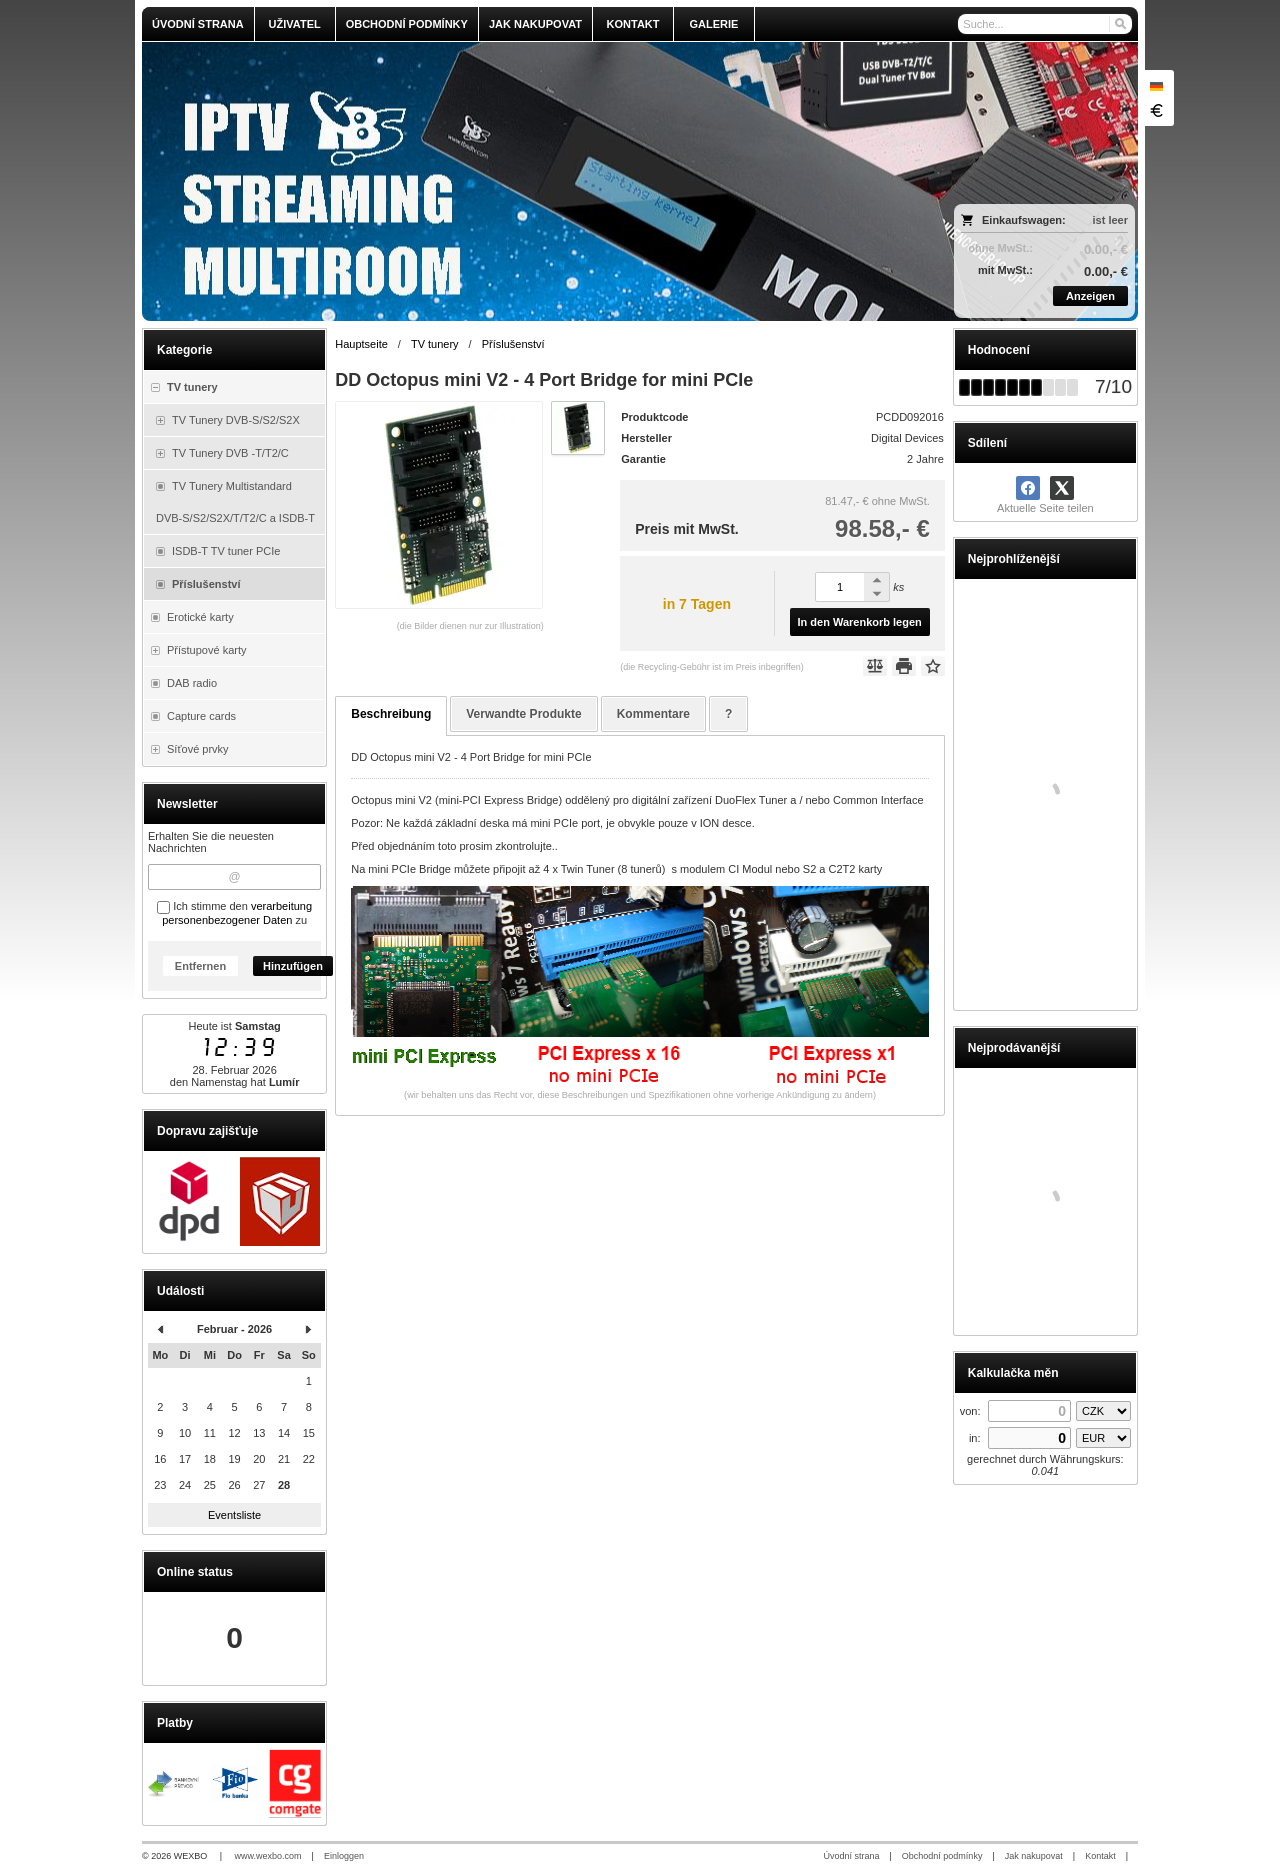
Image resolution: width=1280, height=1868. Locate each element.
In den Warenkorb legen (860, 622)
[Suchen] (1119, 24)
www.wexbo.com (268, 1856)
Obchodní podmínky (942, 1856)
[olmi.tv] (516, 181)
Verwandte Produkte (523, 714)
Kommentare (653, 714)
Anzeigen (1090, 296)
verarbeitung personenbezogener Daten (237, 913)
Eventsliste (234, 1515)
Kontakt (1100, 1856)
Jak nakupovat (1034, 1856)
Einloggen (344, 1856)
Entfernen (200, 966)
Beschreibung (391, 714)
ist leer (1110, 220)
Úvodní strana (851, 1856)
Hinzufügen (293, 966)
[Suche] (1045, 24)
